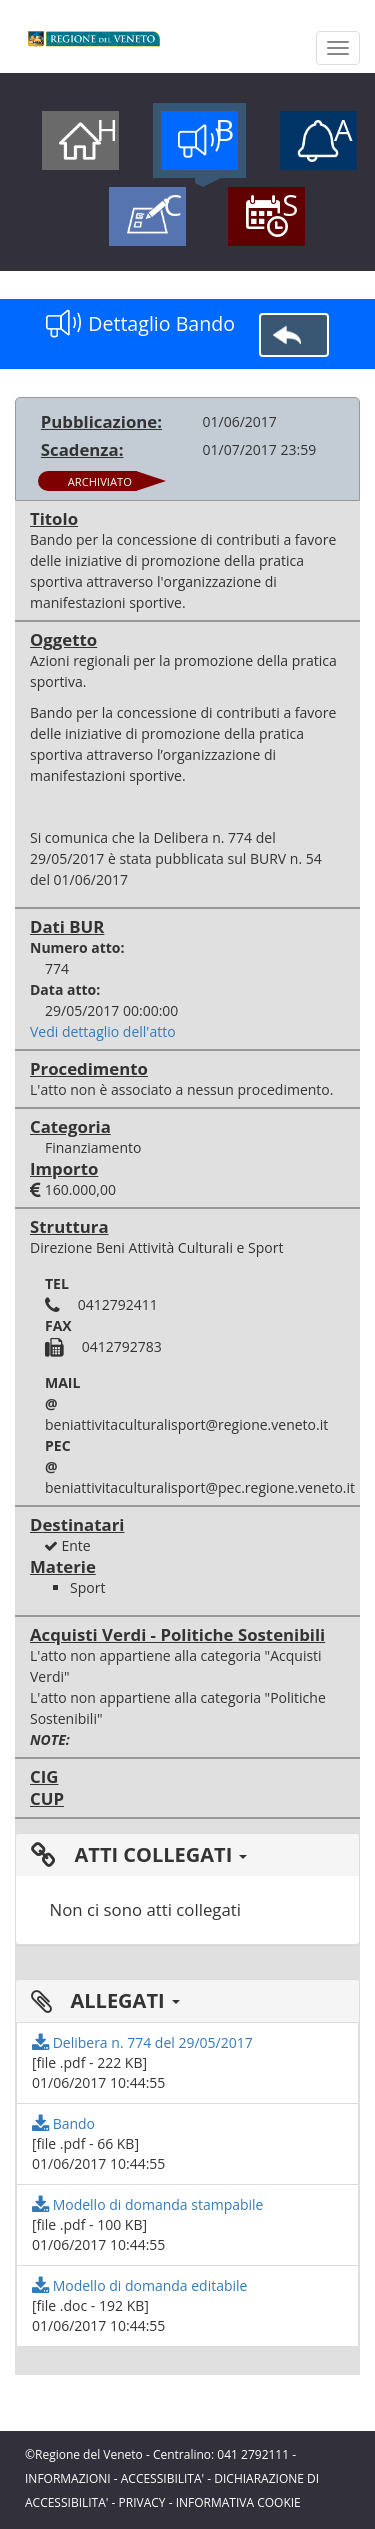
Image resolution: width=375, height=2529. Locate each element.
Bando (63, 2123)
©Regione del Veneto (84, 2454)
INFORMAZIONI (68, 2478)
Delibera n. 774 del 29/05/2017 (142, 2042)
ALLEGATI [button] (105, 2000)
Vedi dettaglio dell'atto (103, 1031)
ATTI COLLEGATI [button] (139, 1854)
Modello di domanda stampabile (147, 2204)
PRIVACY (142, 2502)
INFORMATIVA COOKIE (238, 2502)
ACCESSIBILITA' (162, 2478)
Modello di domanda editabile (139, 2285)
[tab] (187, 1855)
